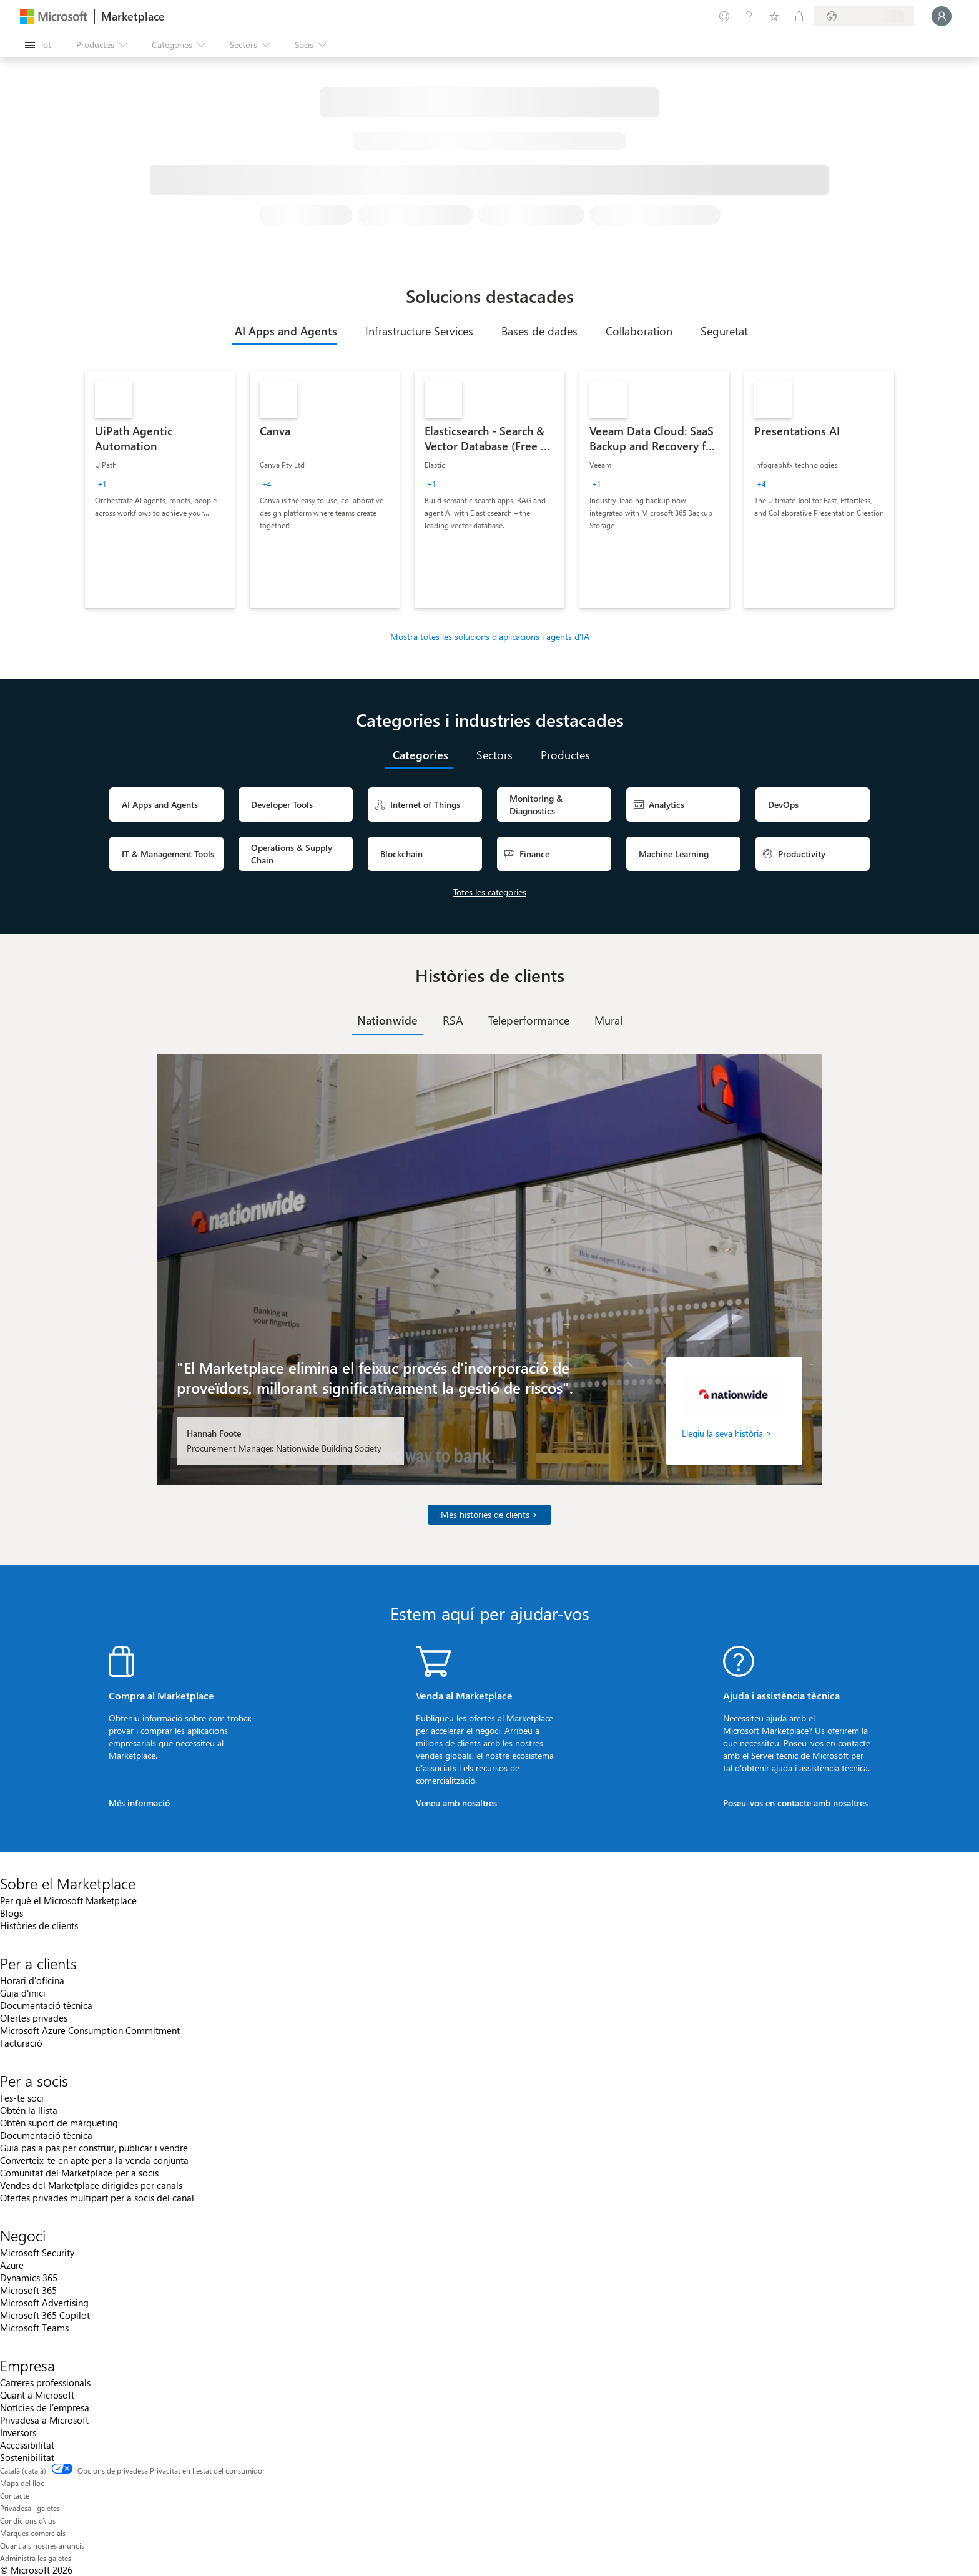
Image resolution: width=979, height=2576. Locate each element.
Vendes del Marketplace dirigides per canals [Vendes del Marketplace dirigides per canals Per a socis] (91, 2185)
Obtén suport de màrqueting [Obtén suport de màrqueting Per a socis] (59, 2122)
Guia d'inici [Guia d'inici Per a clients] (23, 1993)
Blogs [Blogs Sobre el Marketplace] (11, 1913)
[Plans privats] (799, 16)
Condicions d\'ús (28, 2520)
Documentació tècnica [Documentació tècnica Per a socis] (46, 2135)
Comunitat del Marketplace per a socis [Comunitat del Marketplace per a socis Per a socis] (79, 2172)
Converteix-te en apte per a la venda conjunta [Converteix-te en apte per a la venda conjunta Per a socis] (94, 2160)
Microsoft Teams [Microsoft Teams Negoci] (34, 2327)
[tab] (284, 331)
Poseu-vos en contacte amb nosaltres (795, 1803)
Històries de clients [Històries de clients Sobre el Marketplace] (39, 1925)
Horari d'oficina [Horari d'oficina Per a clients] (32, 1980)
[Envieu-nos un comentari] (724, 16)
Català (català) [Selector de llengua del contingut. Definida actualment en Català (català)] (23, 2470)
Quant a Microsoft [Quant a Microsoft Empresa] (37, 2395)
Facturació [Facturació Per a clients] (21, 2043)
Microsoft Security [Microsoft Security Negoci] (37, 2252)
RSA (453, 1020)
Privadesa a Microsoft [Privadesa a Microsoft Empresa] (44, 2420)
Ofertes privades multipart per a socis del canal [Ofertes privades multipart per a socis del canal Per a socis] (97, 2197)
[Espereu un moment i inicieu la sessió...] (941, 16)
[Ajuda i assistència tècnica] (749, 16)
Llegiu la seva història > (727, 1433)
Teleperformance (528, 1020)
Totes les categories (489, 892)
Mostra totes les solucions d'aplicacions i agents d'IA (489, 636)
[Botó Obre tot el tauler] (38, 44)
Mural (608, 1020)
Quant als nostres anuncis (42, 2545)
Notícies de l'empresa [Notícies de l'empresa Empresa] (44, 2407)
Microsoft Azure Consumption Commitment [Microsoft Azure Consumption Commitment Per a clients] (90, 2030)
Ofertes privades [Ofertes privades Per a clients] (33, 2018)
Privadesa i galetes (30, 2508)
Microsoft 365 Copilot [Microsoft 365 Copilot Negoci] (45, 2315)
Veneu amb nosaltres (456, 1803)
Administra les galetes (35, 2558)
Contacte (14, 2495)
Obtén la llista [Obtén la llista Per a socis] (28, 2110)
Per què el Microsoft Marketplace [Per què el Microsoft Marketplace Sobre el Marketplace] (68, 1900)
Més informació (139, 1803)
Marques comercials (33, 2533)
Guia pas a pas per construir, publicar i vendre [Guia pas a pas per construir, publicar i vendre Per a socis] (94, 2147)
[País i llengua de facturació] (864, 16)
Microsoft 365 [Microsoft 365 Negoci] (28, 2290)
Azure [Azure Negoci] (12, 2265)
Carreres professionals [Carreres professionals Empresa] (45, 2382)
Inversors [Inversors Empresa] (18, 2432)
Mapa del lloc (22, 2483)
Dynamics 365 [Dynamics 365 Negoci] (28, 2277)
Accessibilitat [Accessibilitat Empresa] (27, 2445)
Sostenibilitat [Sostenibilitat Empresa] (27, 2457)
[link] (160, 489)
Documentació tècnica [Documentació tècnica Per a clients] (46, 2005)
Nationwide (387, 1020)
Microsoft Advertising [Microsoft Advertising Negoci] (44, 2302)
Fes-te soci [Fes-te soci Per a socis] (22, 2098)
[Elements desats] (774, 16)
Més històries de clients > (489, 1514)
